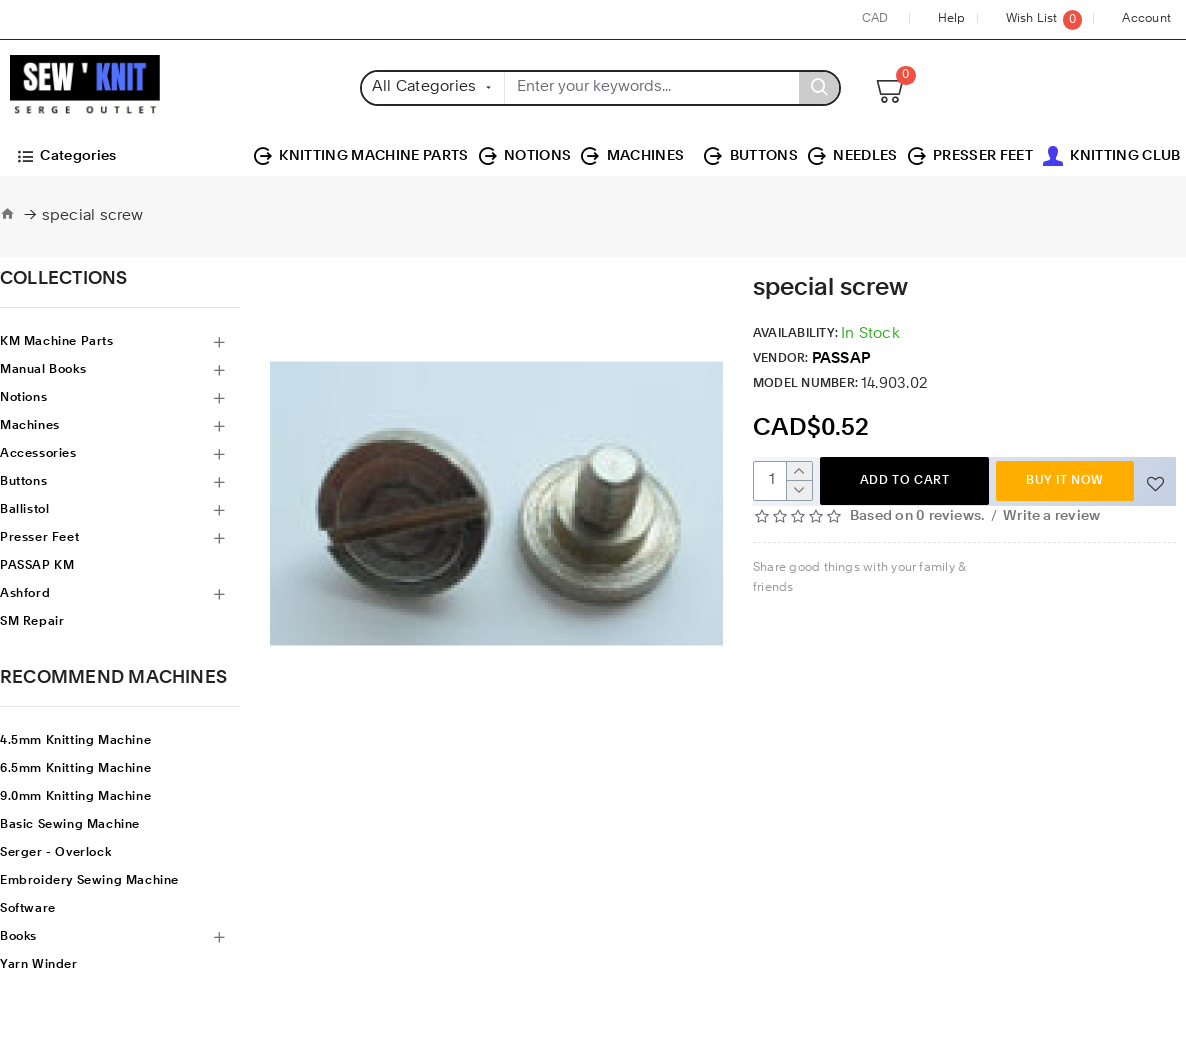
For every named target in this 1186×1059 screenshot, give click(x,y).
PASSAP (841, 359)
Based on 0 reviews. (917, 516)
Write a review (1051, 516)
